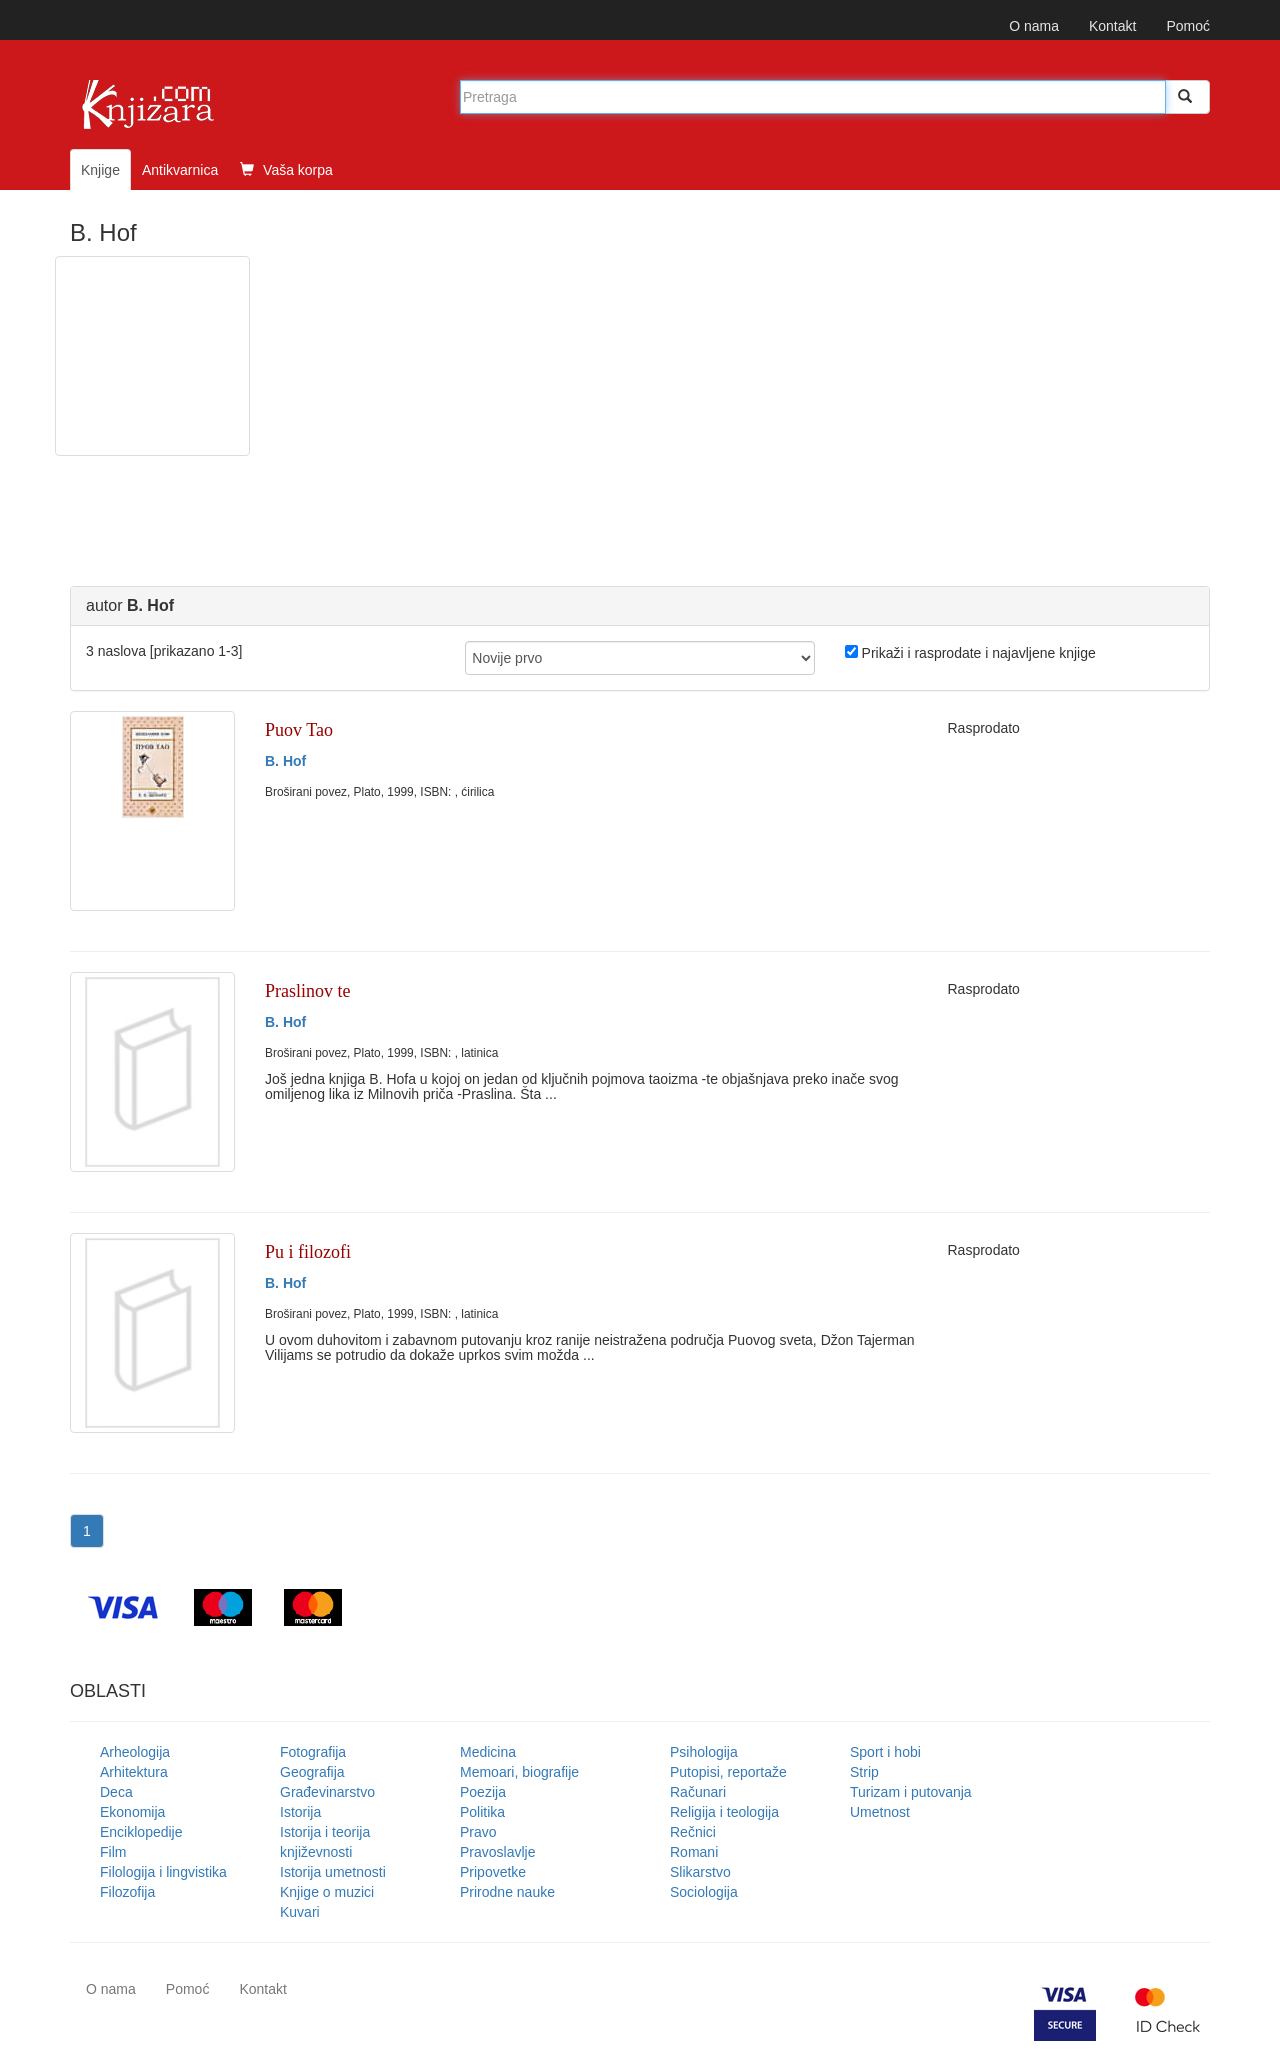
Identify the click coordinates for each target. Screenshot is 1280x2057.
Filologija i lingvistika (163, 1872)
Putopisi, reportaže (728, 1772)
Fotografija (313, 1752)
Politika (482, 1812)
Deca (116, 1792)
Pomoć (1188, 26)
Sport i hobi (885, 1752)
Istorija (300, 1812)
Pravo (478, 1832)
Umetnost (880, 1812)
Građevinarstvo (327, 1792)
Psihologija (704, 1752)
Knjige (100, 170)
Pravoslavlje (497, 1852)
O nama (1034, 26)
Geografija (312, 1772)
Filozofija (127, 1892)
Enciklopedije (141, 1832)
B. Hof (285, 761)
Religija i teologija (724, 1812)
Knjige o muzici (327, 1892)
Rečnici (693, 1832)
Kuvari (300, 1912)
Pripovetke (493, 1872)
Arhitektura (134, 1772)
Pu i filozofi (308, 1252)
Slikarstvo (700, 1872)
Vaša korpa (286, 170)
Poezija (483, 1792)
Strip (864, 1772)
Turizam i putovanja (911, 1792)
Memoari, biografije (519, 1772)
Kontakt (1112, 26)
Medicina (488, 1752)
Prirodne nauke (507, 1892)
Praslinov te (308, 991)
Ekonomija (132, 1812)
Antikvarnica (180, 170)
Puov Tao (299, 730)
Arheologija (135, 1752)
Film (113, 1852)
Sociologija (704, 1892)
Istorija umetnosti (333, 1872)
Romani (694, 1852)
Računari (698, 1792)
